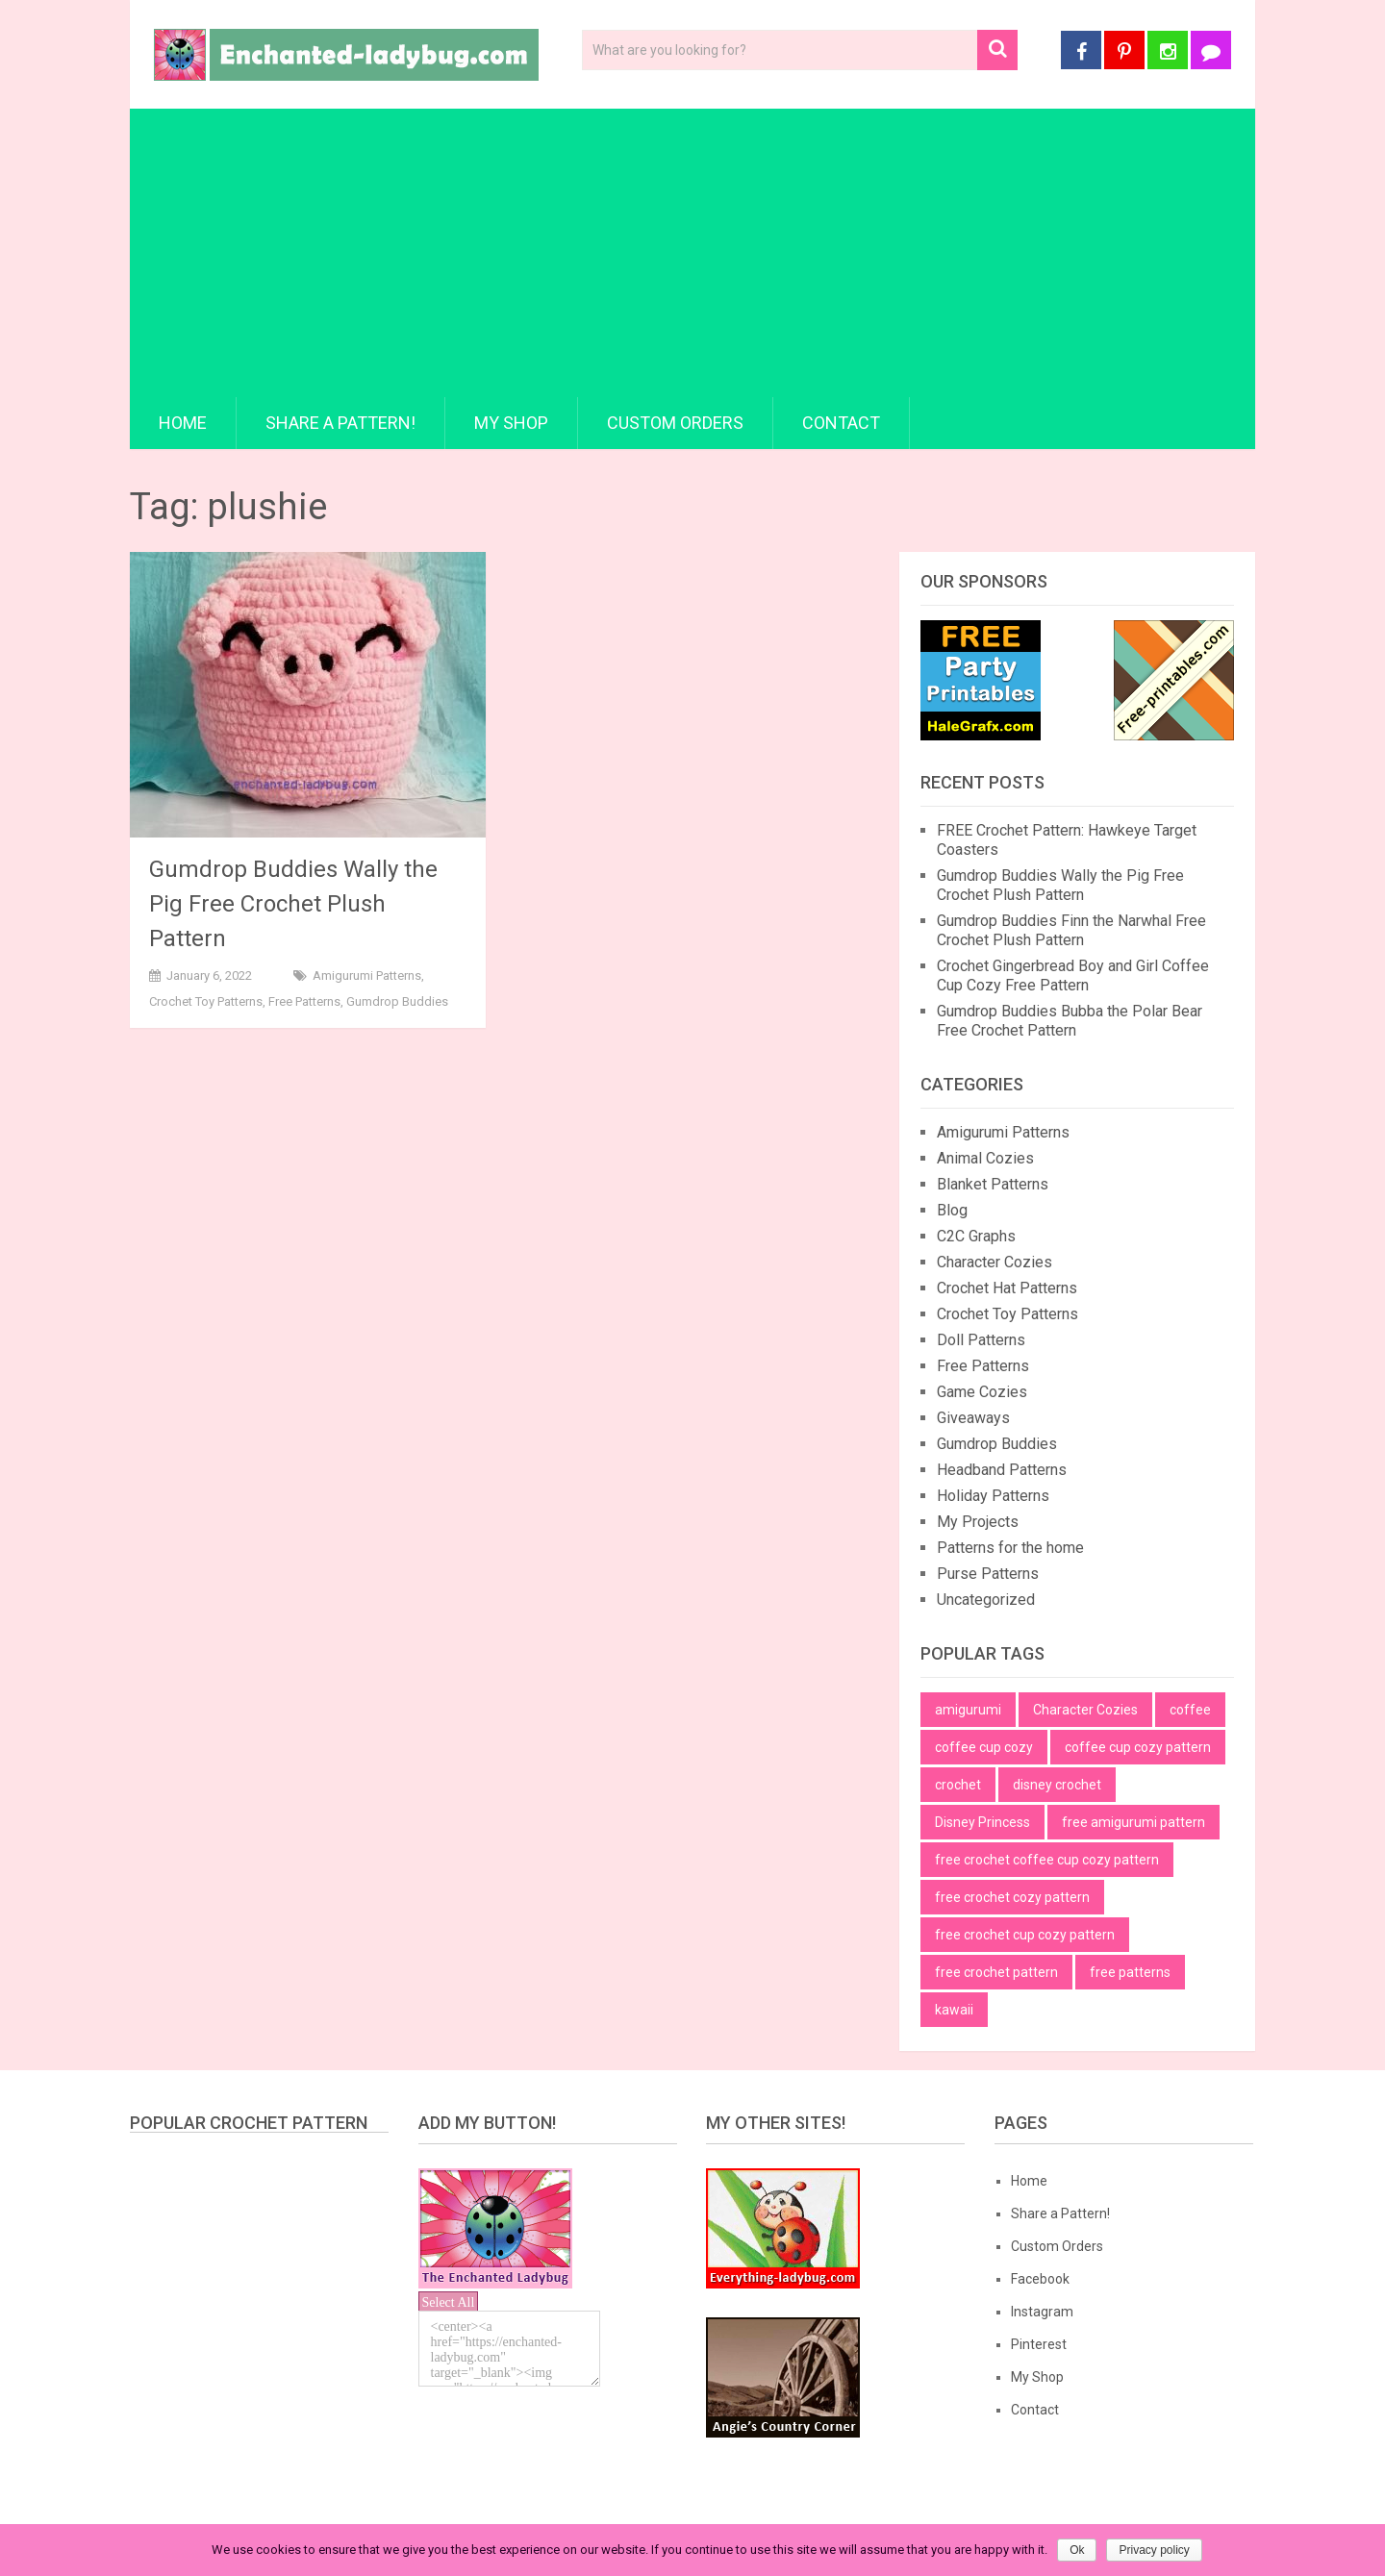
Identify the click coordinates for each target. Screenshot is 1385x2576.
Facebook (1040, 2279)
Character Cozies (994, 1262)
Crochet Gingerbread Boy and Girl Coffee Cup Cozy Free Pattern (1073, 975)
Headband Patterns (1002, 1470)
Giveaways (973, 1418)
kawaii (954, 2009)
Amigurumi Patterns (367, 975)
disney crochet (1057, 1784)
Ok (1077, 2550)
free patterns (1130, 1972)
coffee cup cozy (984, 1747)
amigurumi (968, 1709)
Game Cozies (982, 1392)
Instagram (1042, 2311)
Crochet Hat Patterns (1007, 1288)
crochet (958, 1784)
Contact (841, 423)
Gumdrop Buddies (397, 1001)
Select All (448, 2302)
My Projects (978, 1522)
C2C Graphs (976, 1236)
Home (183, 423)
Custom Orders (675, 423)
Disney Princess (982, 1822)
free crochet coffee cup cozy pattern (1047, 1859)
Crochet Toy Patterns (206, 1001)
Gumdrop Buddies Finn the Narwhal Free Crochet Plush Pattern (1071, 930)
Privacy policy (1154, 2550)
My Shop (511, 423)
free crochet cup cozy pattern (1025, 1934)
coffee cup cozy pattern (1138, 1747)
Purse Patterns (988, 1573)
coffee (1190, 1709)
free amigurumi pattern (1133, 1822)
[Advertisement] (692, 253)
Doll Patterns (981, 1340)
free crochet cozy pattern (1012, 1897)
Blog (952, 1210)
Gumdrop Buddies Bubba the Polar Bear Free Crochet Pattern (1069, 1020)
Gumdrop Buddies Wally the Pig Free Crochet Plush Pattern (293, 904)
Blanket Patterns (992, 1184)
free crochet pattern (996, 1972)
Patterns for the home (1010, 1547)
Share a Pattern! (340, 423)
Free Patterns (304, 1001)
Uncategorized (986, 1599)
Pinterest (1039, 2344)
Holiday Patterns (993, 1496)
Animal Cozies (985, 1158)
